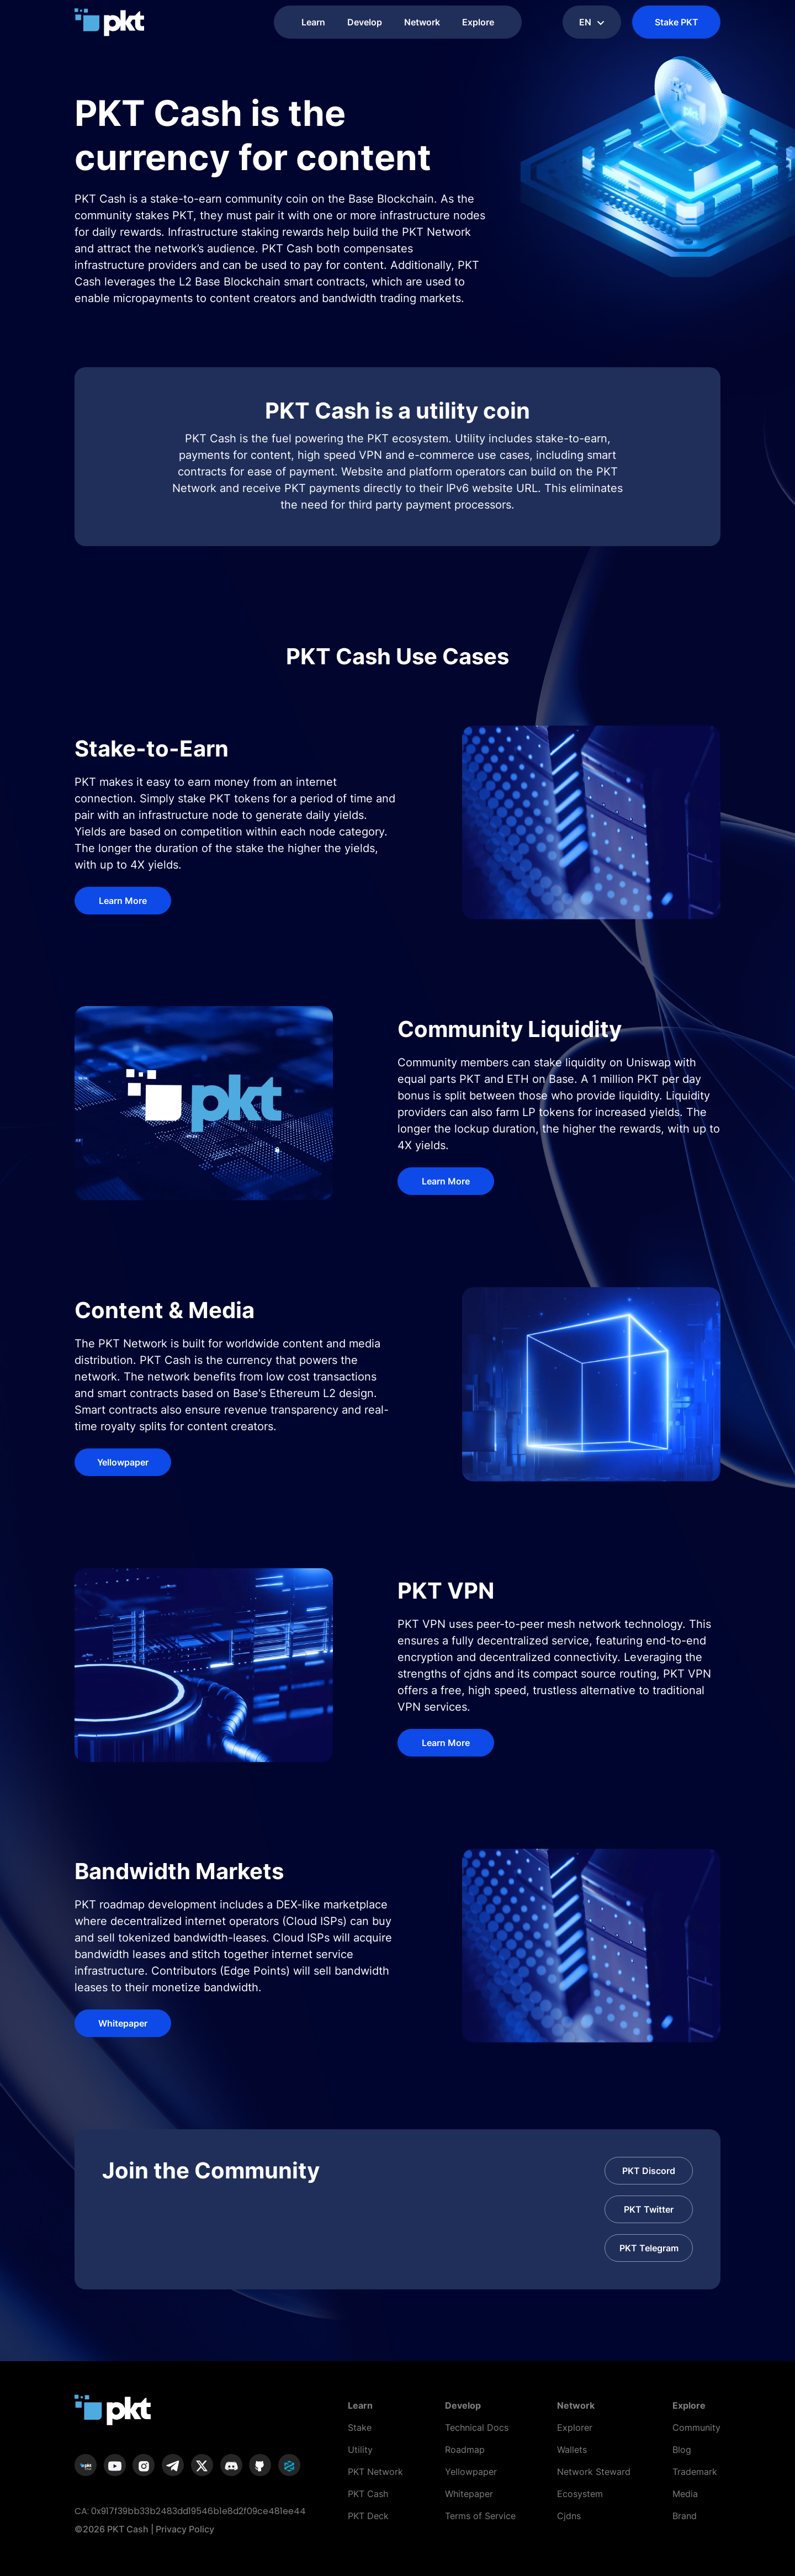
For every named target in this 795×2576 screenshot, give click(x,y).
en (592, 22)
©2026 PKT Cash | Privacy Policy (144, 2529)
